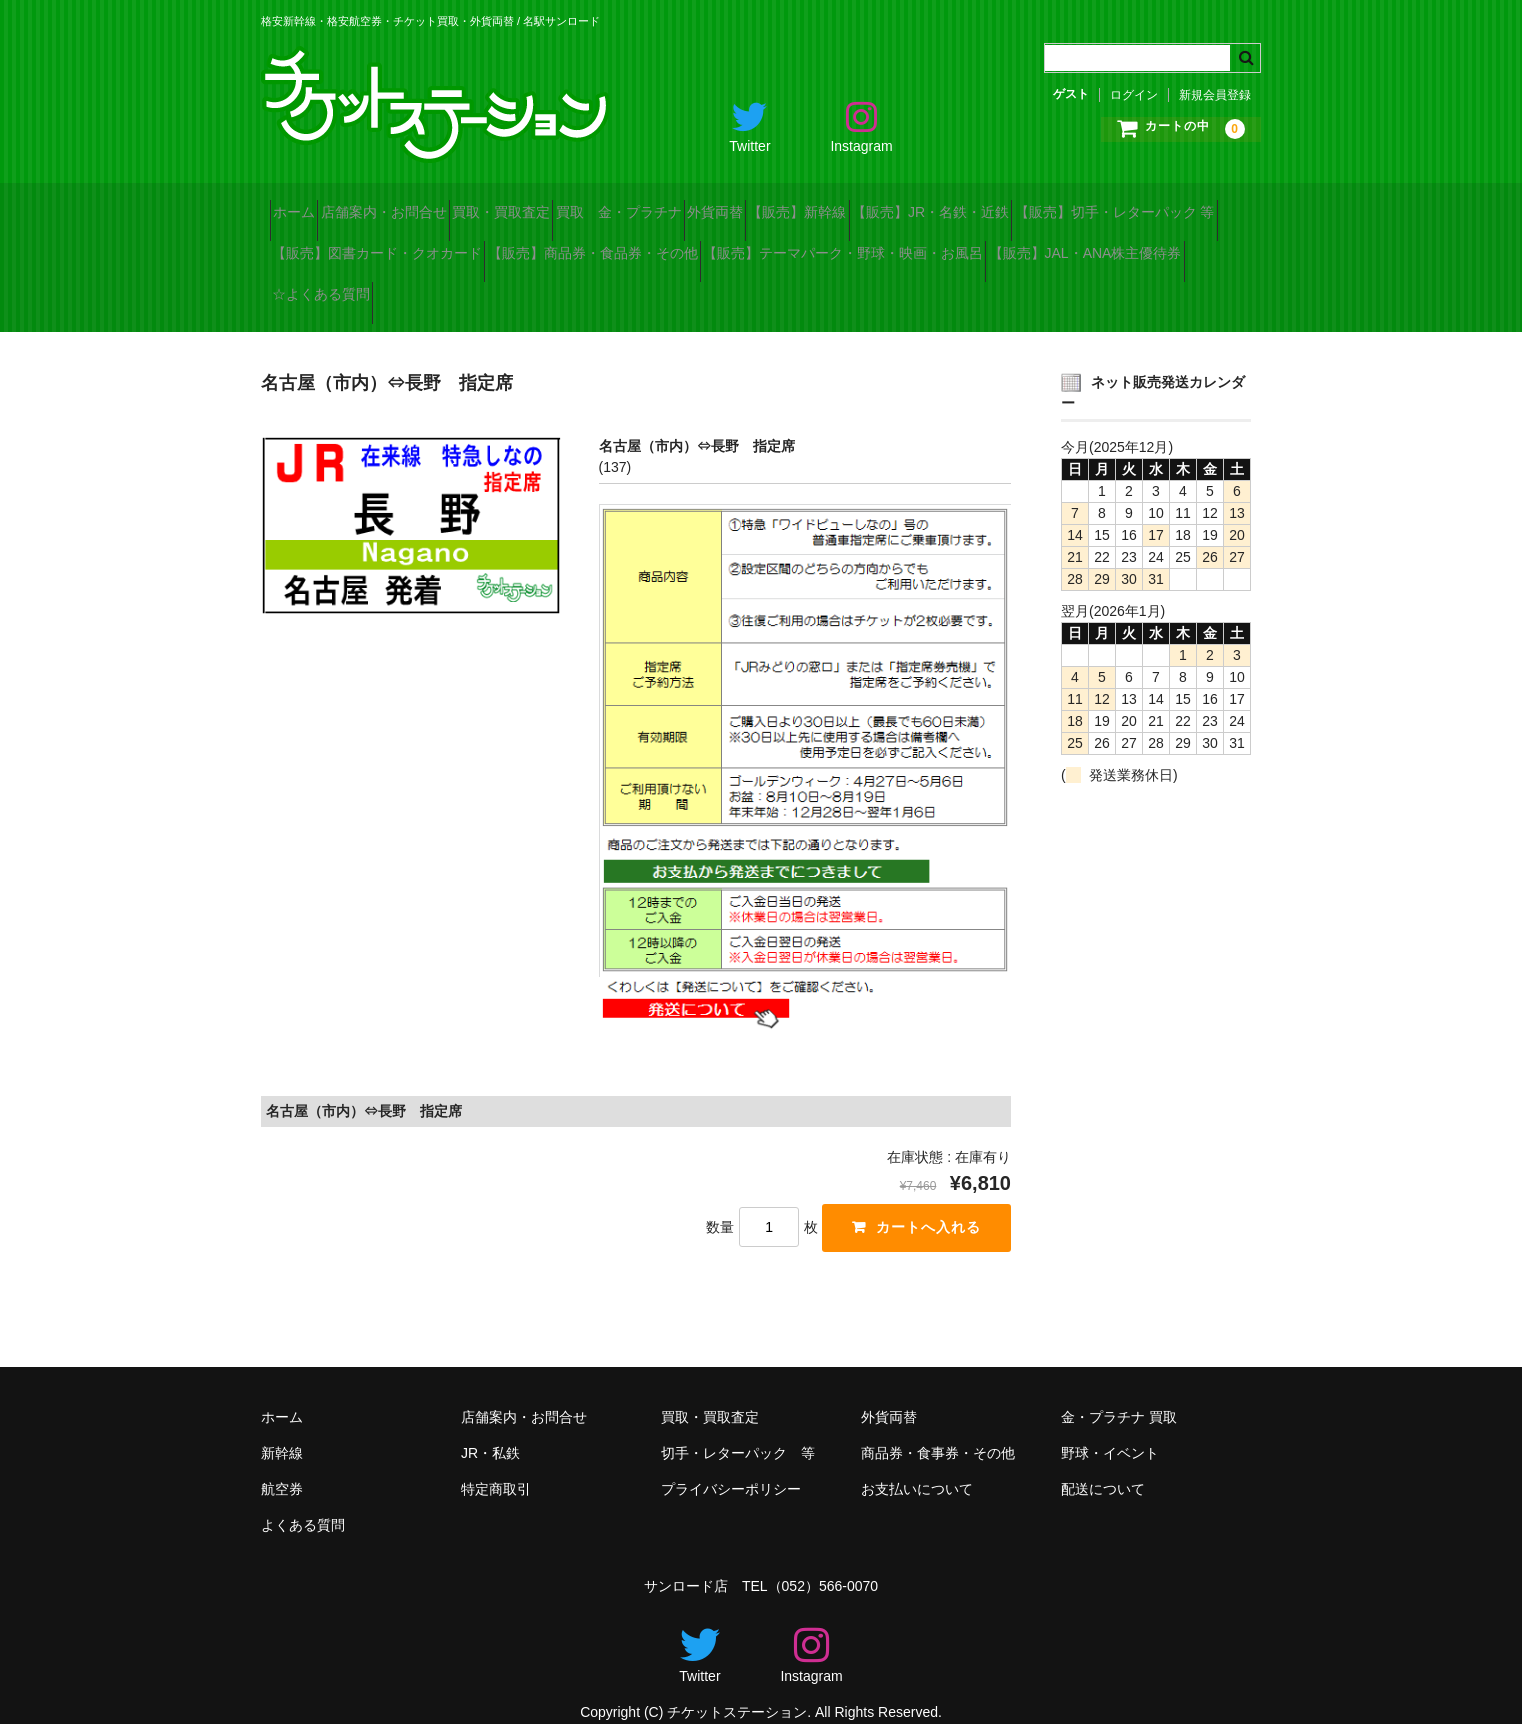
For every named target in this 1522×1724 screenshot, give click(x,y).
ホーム (303, 204)
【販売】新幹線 (984, 204)
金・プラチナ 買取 (1119, 1394)
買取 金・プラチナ (734, 204)
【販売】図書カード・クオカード (627, 246)
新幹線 (282, 1430)
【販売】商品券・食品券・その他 (878, 246)
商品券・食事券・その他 (938, 1430)
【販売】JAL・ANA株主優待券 (698, 288)
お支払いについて (917, 1466)
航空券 (282, 1466)
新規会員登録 (1215, 95)
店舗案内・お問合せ (428, 204)
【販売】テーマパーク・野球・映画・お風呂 (421, 288)
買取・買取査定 (581, 204)
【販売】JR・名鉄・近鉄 (1152, 204)
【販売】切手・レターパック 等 (381, 246)
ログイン (1134, 95)
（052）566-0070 (823, 1563)
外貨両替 (866, 204)
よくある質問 (303, 1502)
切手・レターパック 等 (738, 1430)
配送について (1103, 1466)
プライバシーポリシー (731, 1466)
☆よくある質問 (885, 288)
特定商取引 (496, 1466)
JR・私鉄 (490, 1430)
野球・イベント (1110, 1430)
